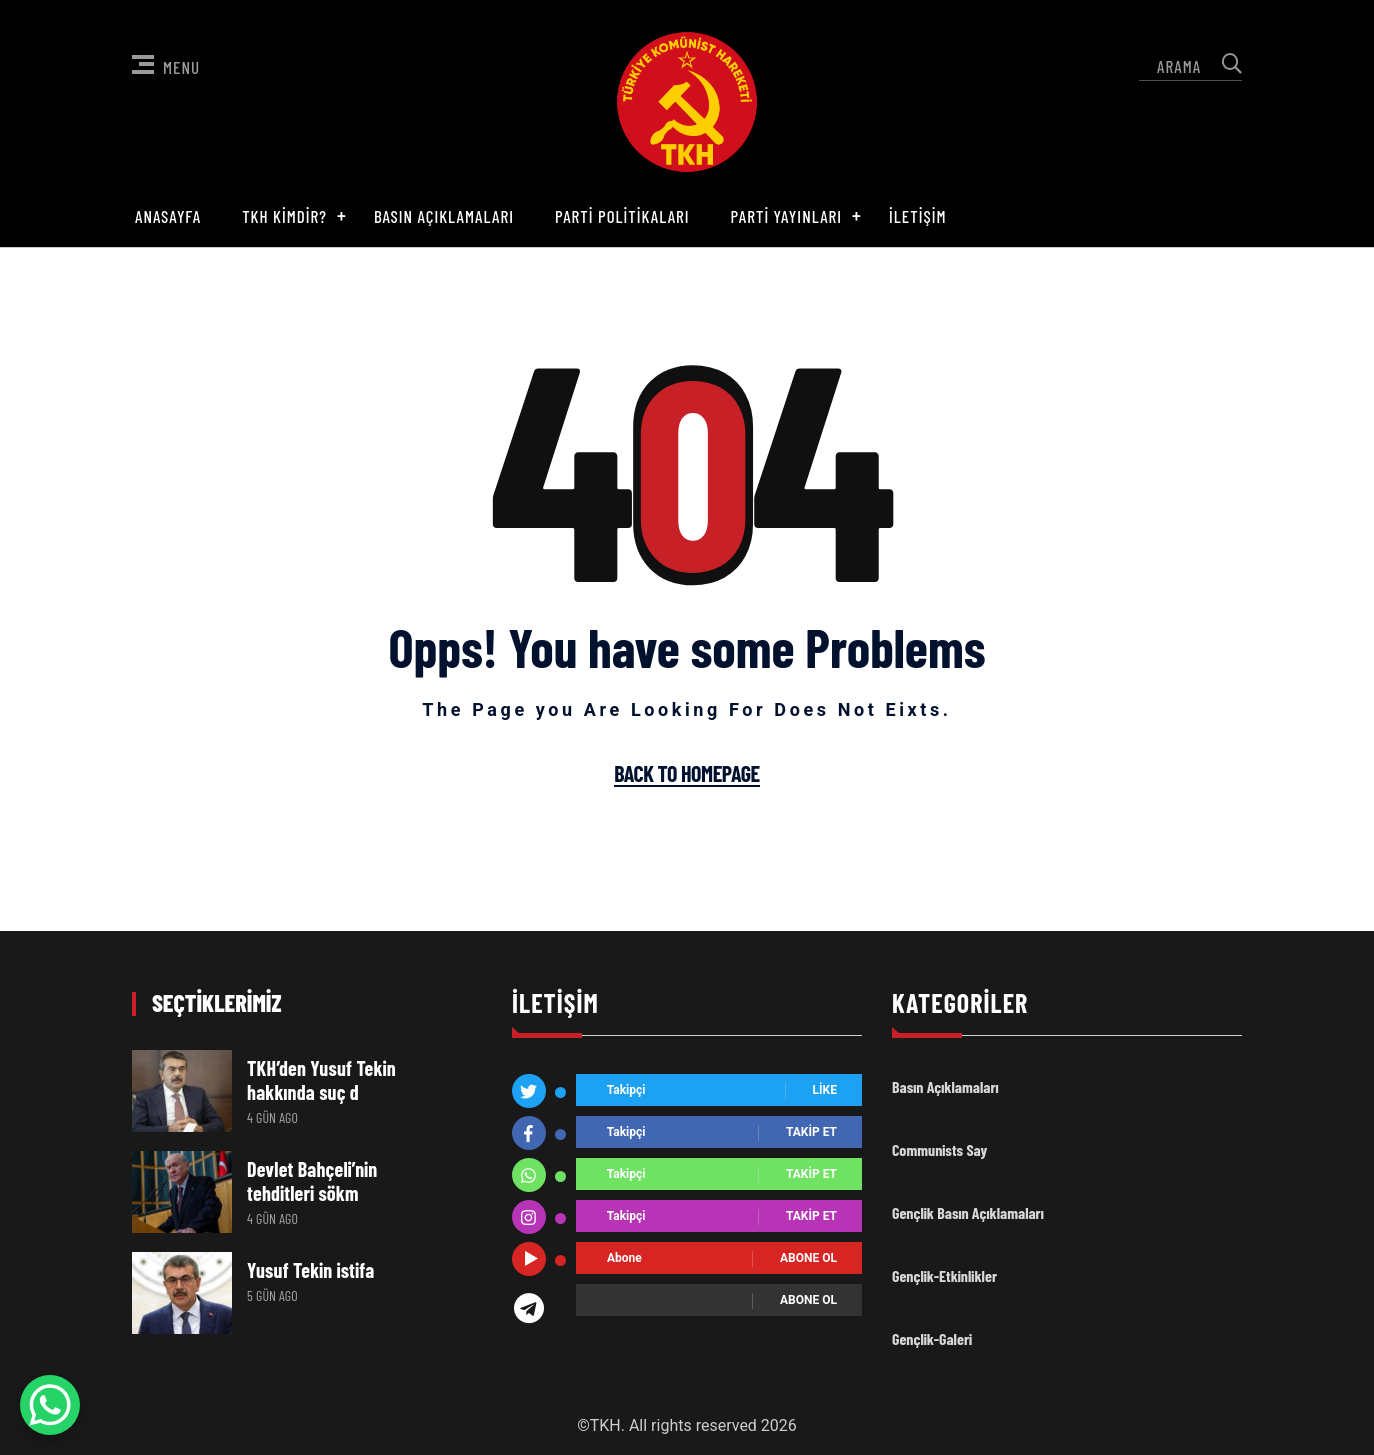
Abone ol (808, 1259)
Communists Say (939, 1149)
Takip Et (811, 1133)
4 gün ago (272, 1117)
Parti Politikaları (622, 216)
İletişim (917, 216)
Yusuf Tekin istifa (310, 1270)
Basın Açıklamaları (444, 216)
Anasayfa (168, 216)
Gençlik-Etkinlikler (944, 1275)
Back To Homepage (686, 774)
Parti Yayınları (787, 216)
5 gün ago (272, 1295)
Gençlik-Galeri (932, 1338)
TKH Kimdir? (284, 216)
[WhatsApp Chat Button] (50, 1405)
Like (825, 1091)
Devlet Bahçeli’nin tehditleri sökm (312, 1181)
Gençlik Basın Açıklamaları (968, 1212)
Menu (166, 66)
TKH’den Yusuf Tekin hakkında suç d (321, 1080)
